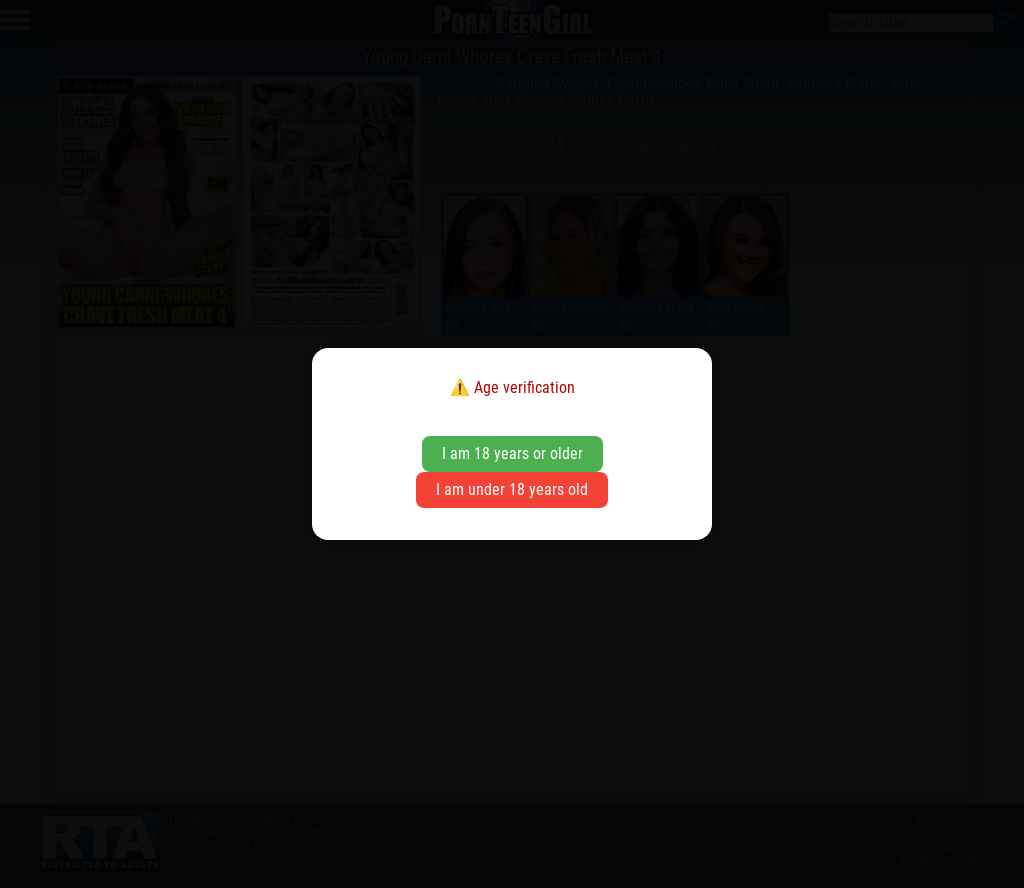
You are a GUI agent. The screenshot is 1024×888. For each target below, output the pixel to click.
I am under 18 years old (512, 489)
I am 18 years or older (512, 453)
